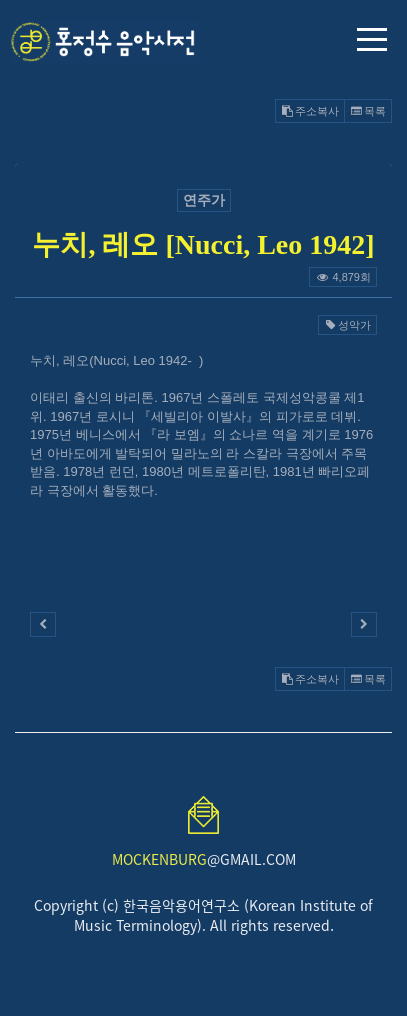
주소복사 (310, 111)
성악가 (347, 325)
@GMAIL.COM (204, 859)
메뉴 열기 (372, 39)
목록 (368, 111)
